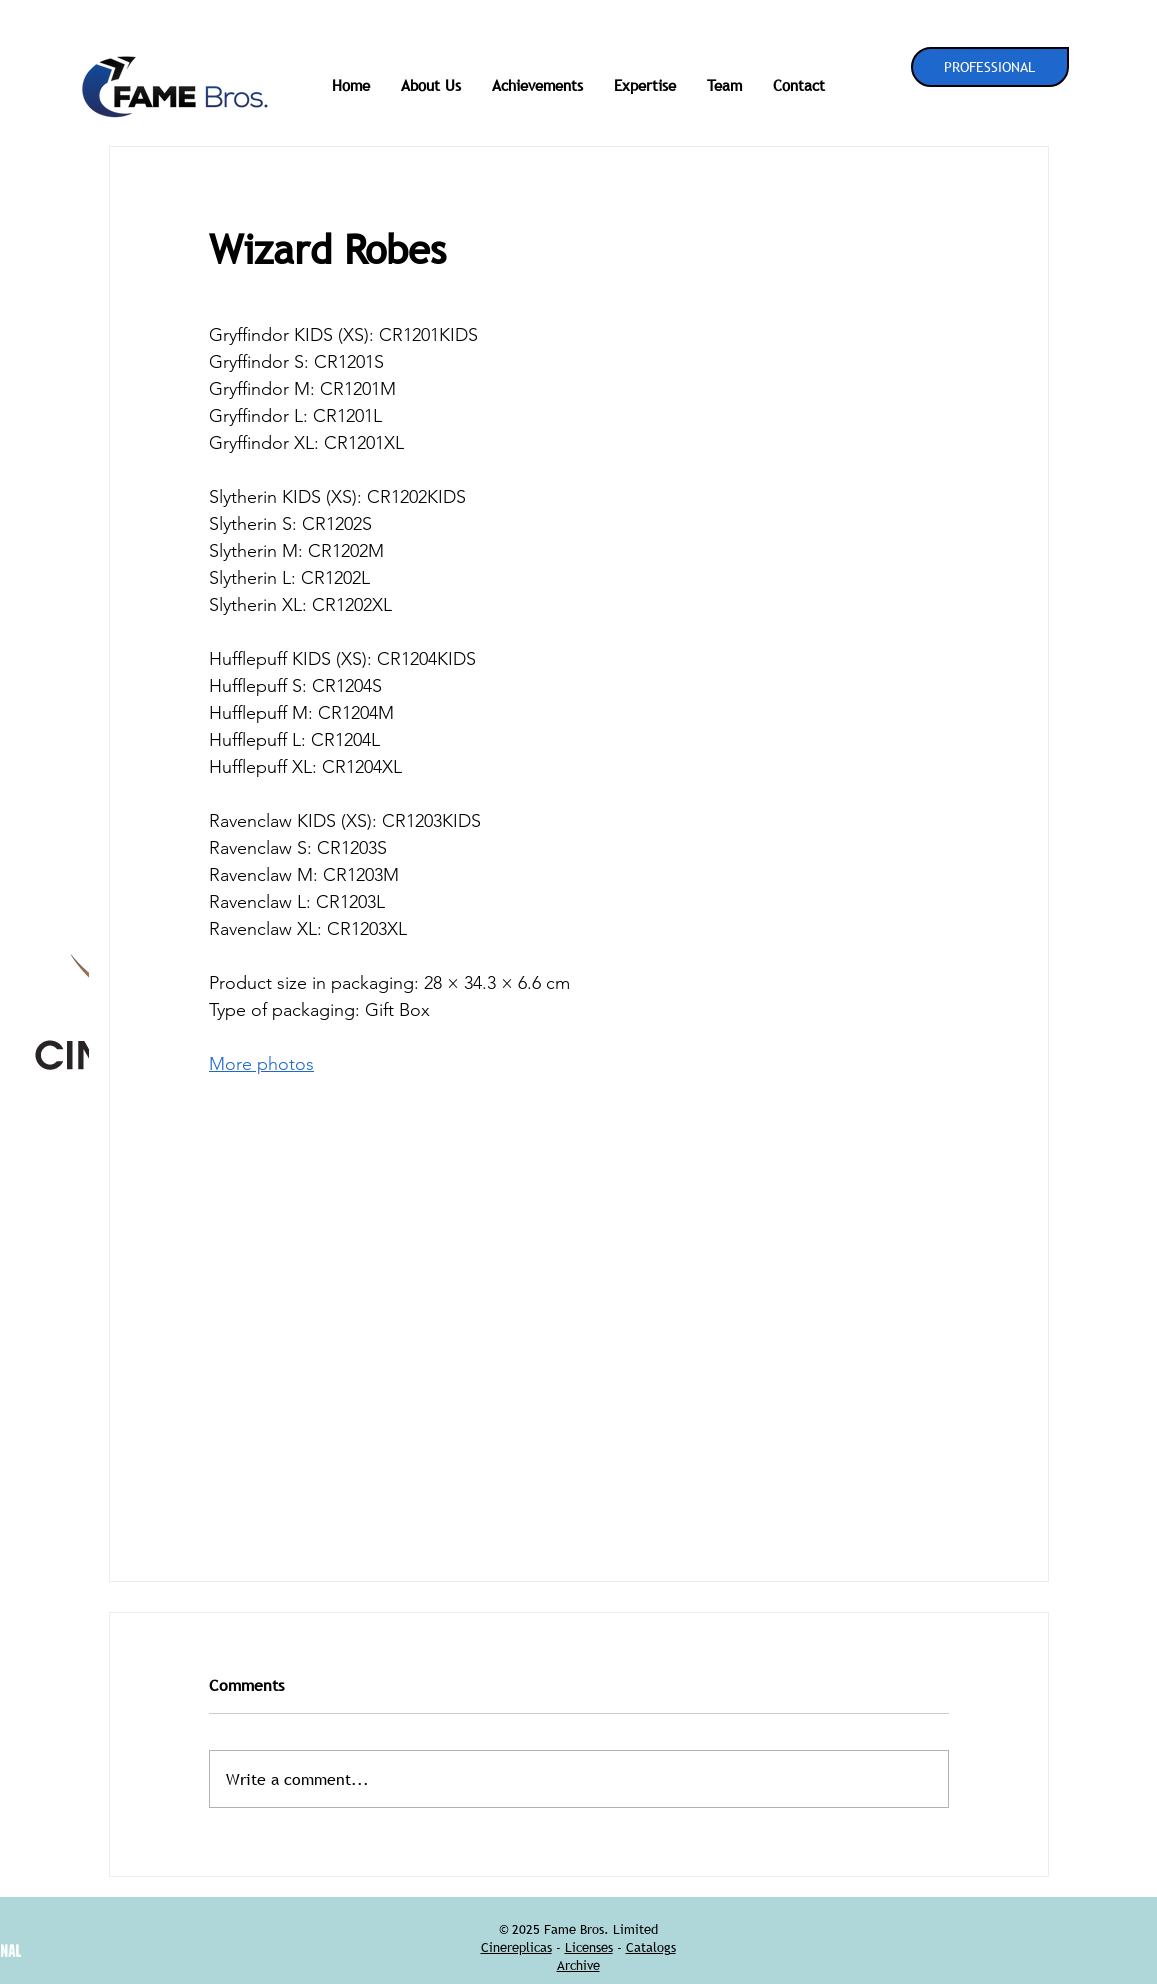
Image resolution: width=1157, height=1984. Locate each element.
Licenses (589, 1947)
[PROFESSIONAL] (990, 67)
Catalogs (651, 1947)
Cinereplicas (516, 1947)
